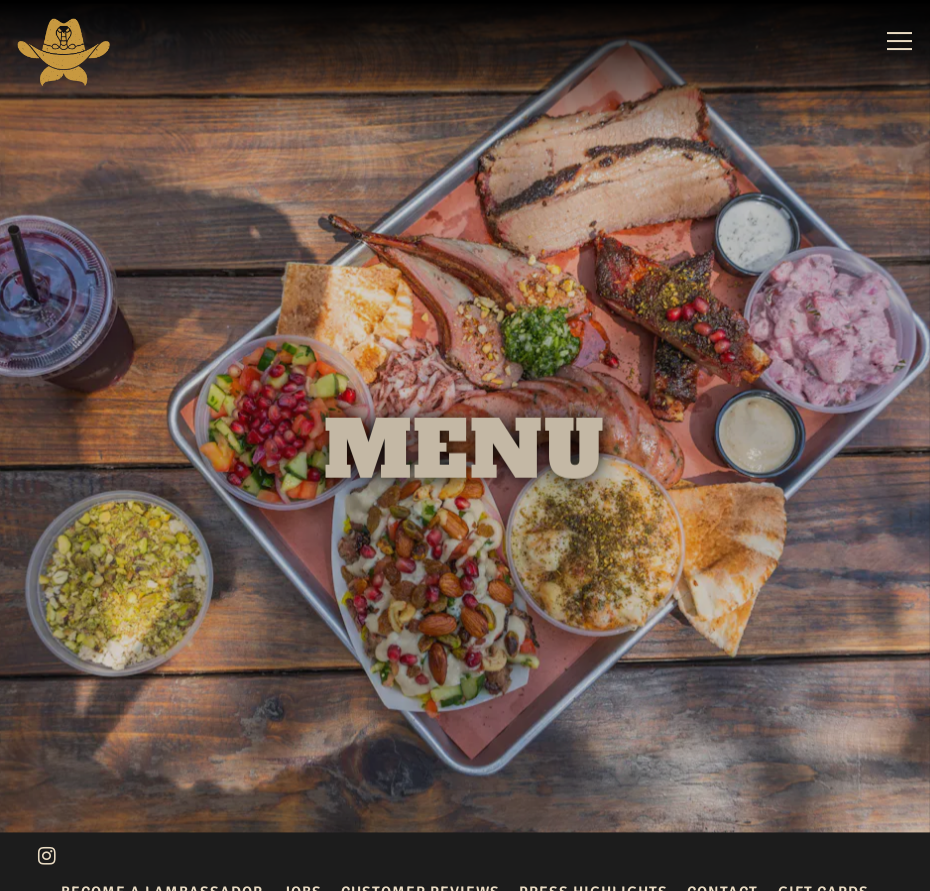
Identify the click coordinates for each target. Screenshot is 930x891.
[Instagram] (47, 846)
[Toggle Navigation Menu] (899, 41)
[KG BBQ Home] (63, 51)
